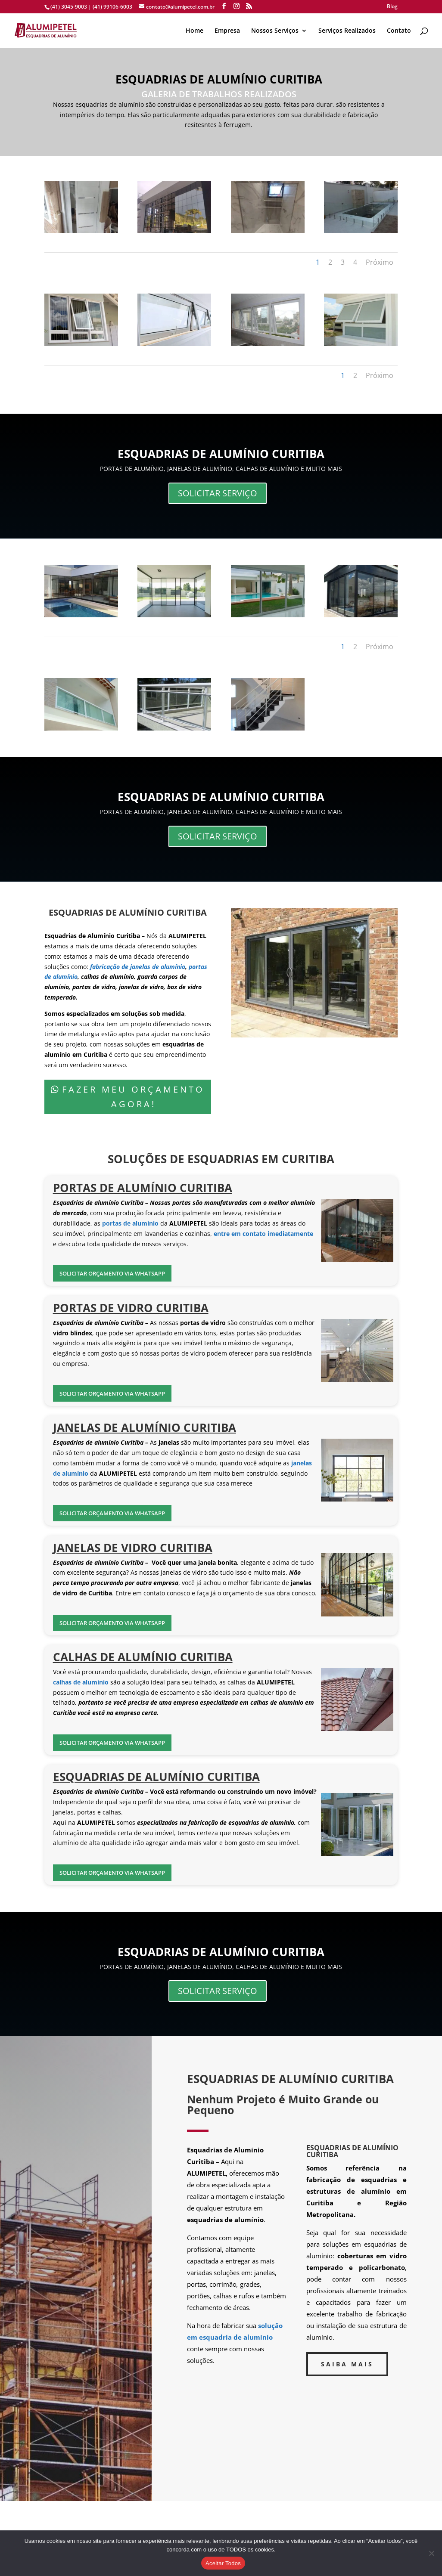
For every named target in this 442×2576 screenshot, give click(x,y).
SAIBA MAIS (347, 2364)
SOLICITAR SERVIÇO (217, 493)
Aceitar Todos (223, 2563)
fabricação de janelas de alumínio (136, 967)
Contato (399, 31)
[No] (431, 2553)
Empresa (227, 31)
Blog (392, 7)
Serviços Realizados (347, 31)
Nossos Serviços (275, 31)
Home (194, 31)
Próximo (379, 262)
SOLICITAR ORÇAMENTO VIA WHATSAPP (112, 1273)
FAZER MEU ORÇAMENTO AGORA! (133, 1097)
